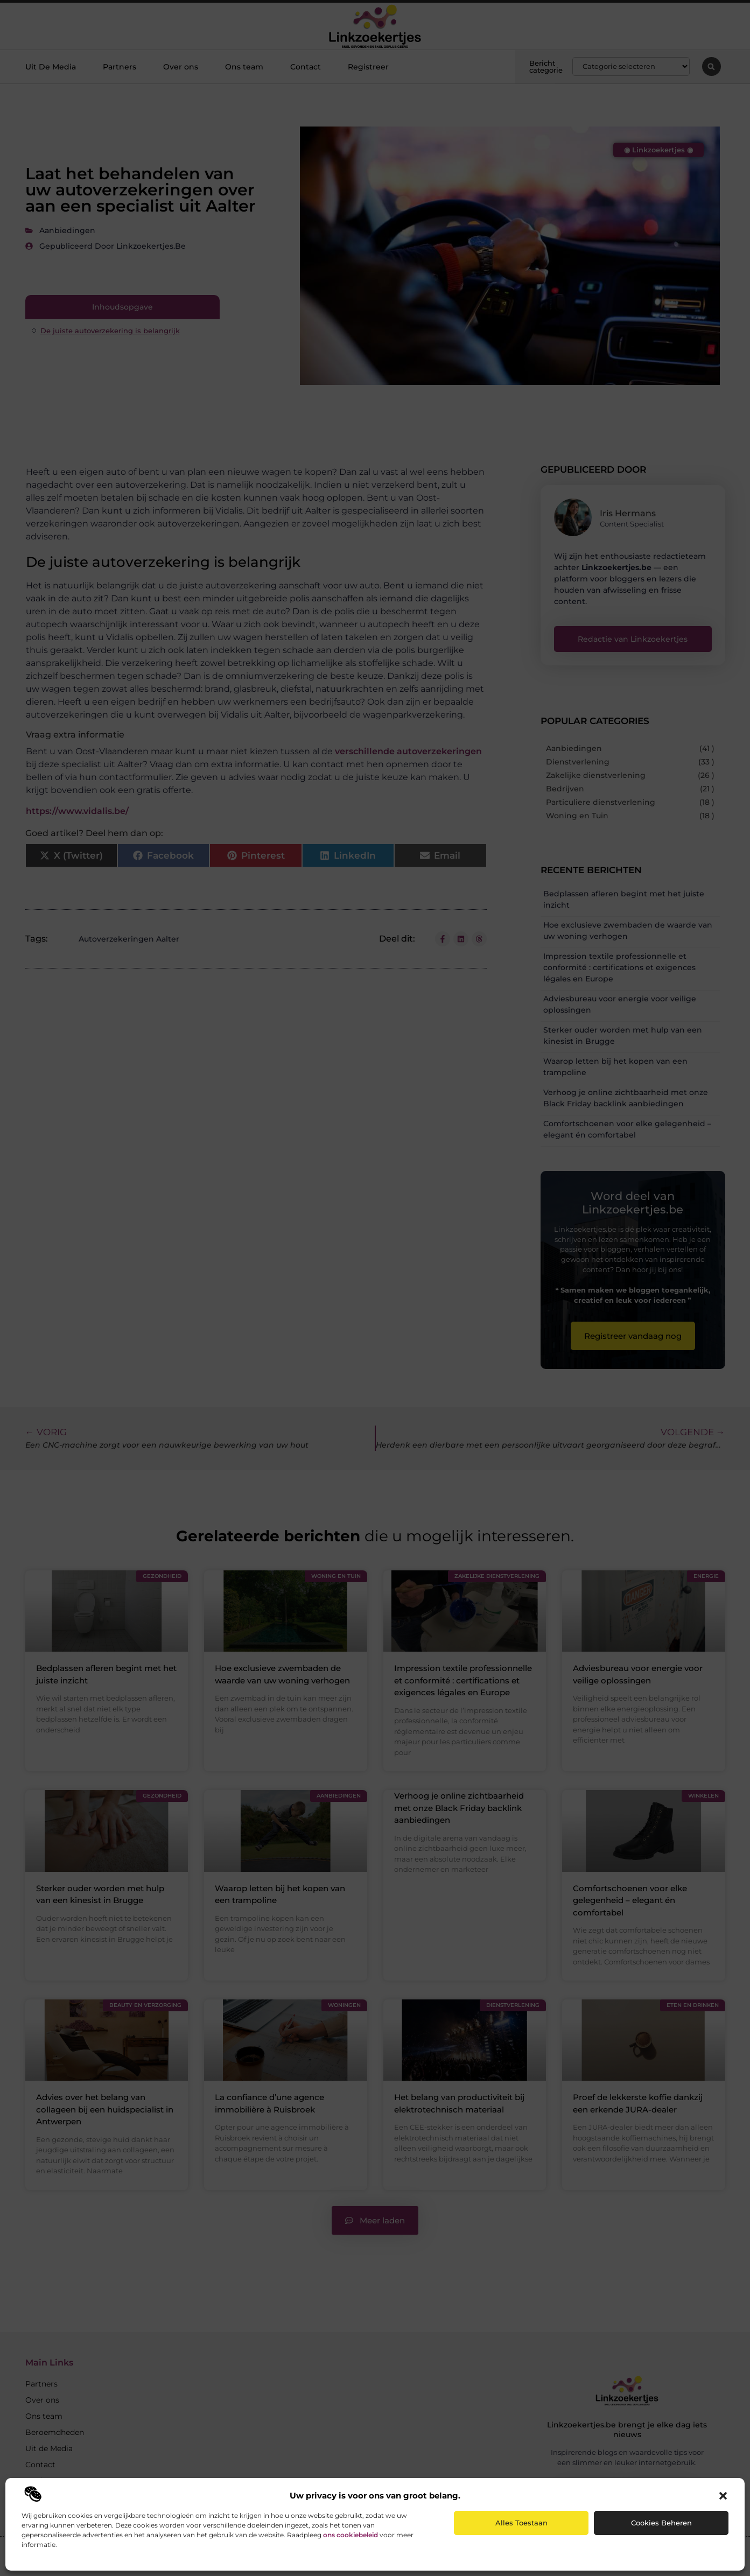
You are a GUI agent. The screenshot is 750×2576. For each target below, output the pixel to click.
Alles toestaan (521, 2522)
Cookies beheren (661, 2522)
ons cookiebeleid (350, 2535)
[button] (723, 2495)
